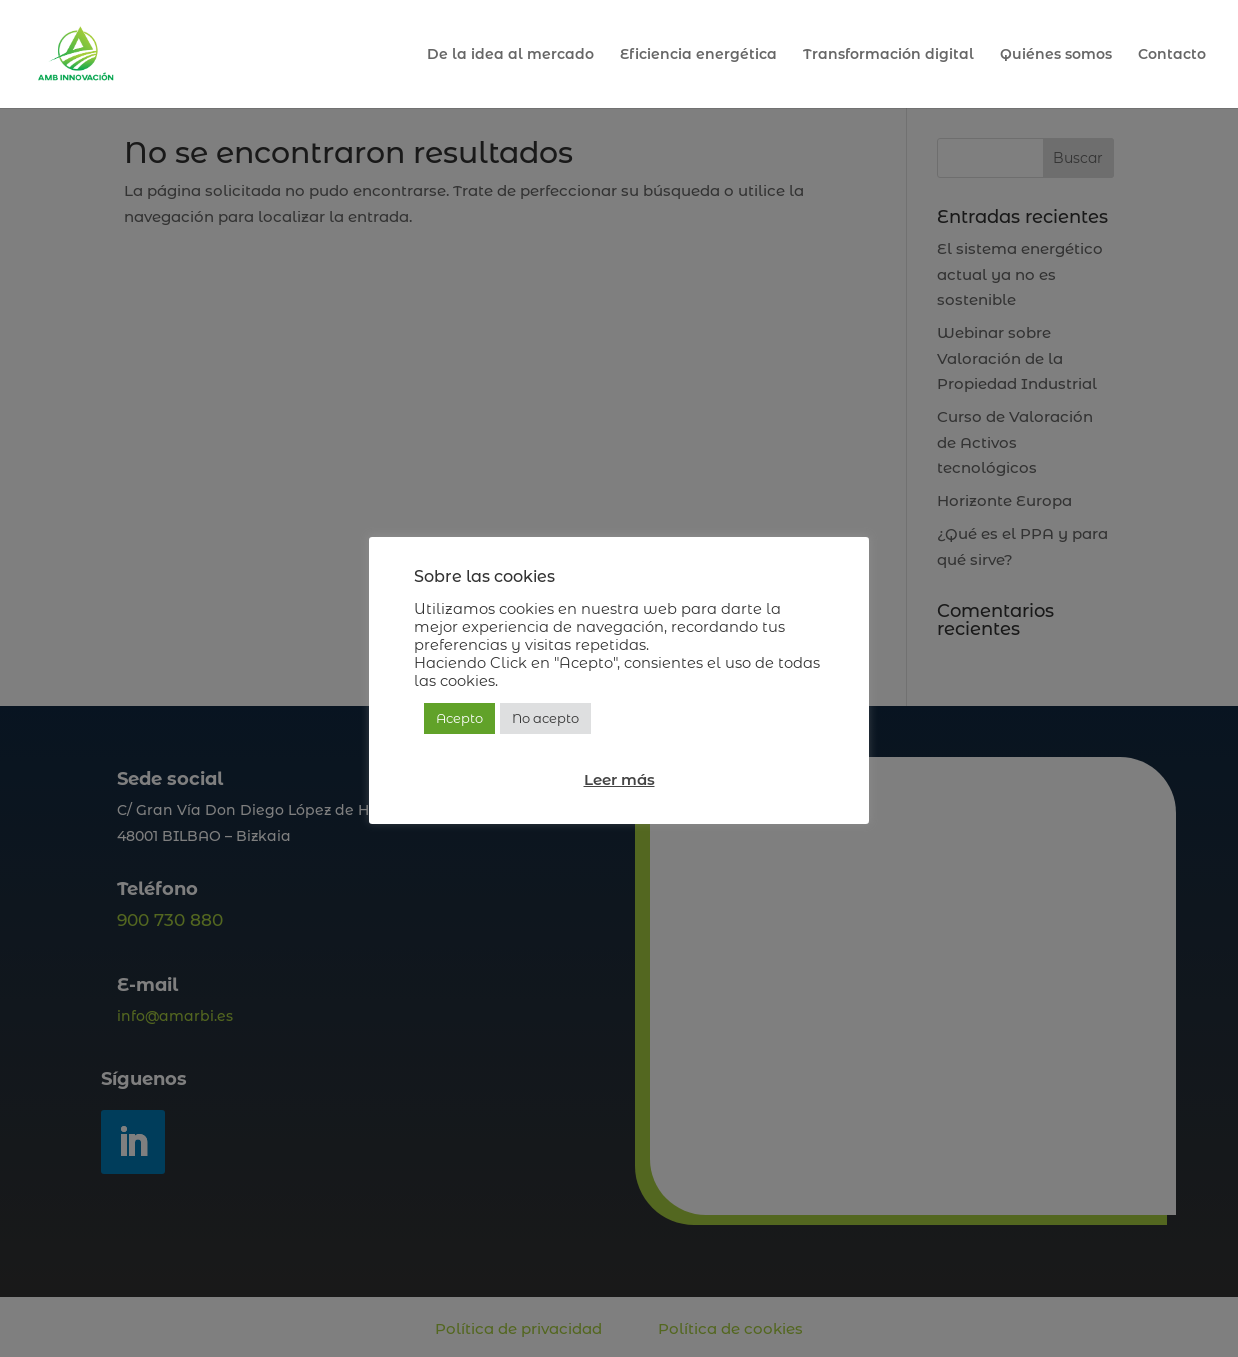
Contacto (1172, 55)
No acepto (545, 718)
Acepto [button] (459, 718)
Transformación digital (888, 55)
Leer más (619, 779)
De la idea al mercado (510, 55)
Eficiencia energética (698, 55)
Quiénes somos (1056, 55)
